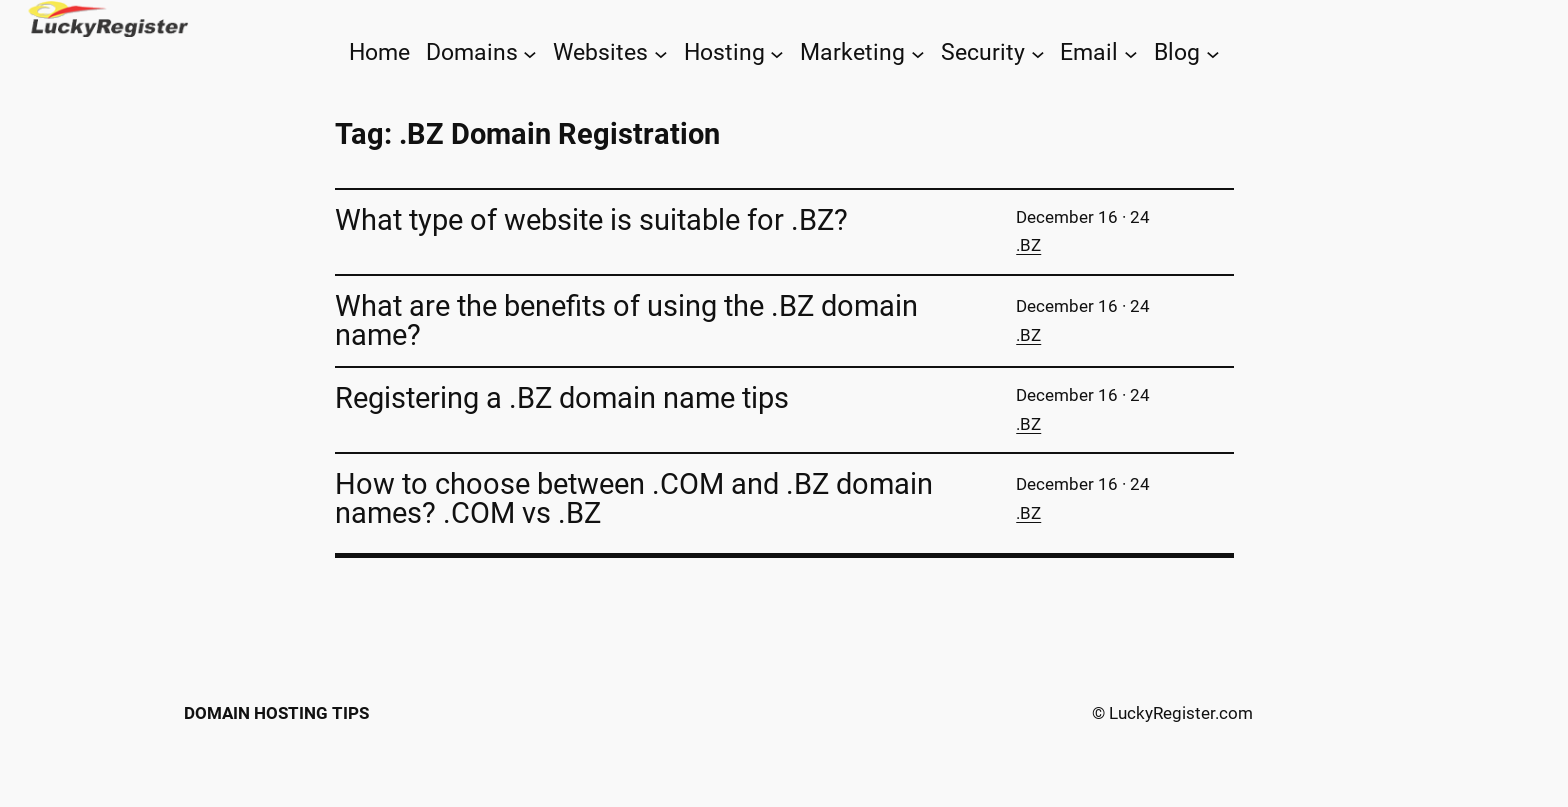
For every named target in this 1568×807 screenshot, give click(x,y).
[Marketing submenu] (918, 53)
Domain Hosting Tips (276, 713)
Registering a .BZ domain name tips (562, 398)
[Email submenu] (1131, 53)
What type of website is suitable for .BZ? (591, 220)
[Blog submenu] (1213, 53)
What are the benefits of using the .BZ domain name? (626, 321)
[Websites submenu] (661, 53)
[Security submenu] (1038, 53)
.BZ (1028, 245)
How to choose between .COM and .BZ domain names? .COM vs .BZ (634, 499)
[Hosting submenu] (777, 53)
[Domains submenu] (530, 53)
